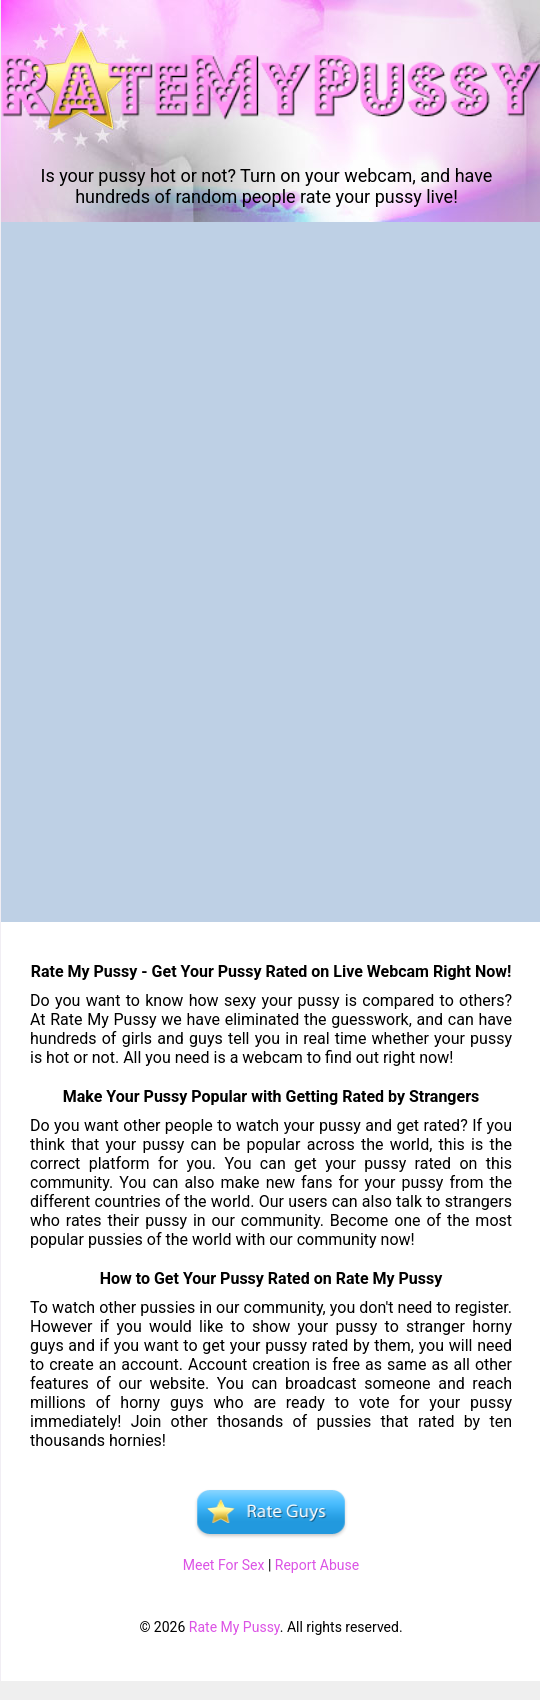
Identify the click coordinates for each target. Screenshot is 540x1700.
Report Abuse (317, 1565)
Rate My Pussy (234, 1627)
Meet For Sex (224, 1565)
